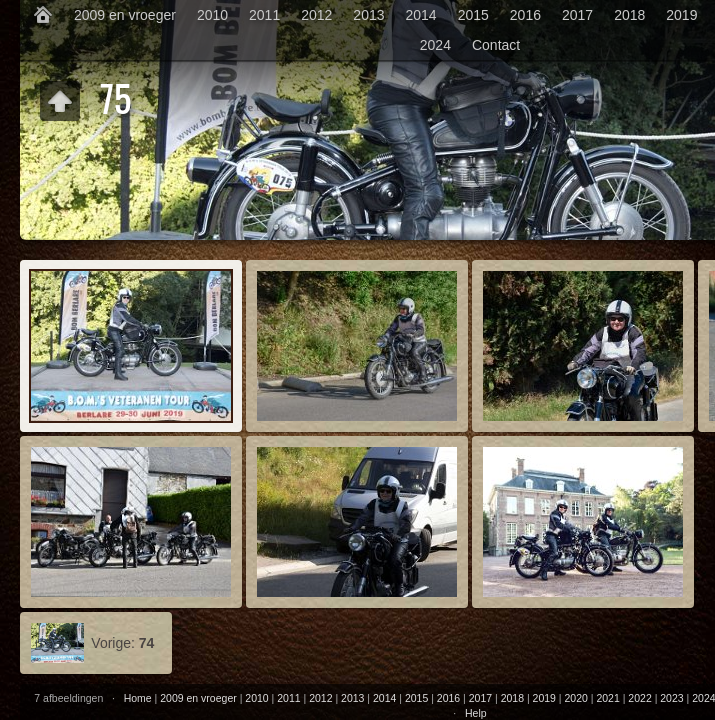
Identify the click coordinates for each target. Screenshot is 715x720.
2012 (316, 15)
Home (138, 698)
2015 (473, 15)
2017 (577, 15)
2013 (368, 15)
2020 (576, 698)
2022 (639, 698)
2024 (435, 45)
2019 (681, 15)
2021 (607, 698)
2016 (525, 15)
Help (476, 713)
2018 (629, 15)
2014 (421, 15)
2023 (671, 698)
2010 (212, 15)
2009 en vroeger (125, 15)
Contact (496, 45)
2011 (264, 15)
